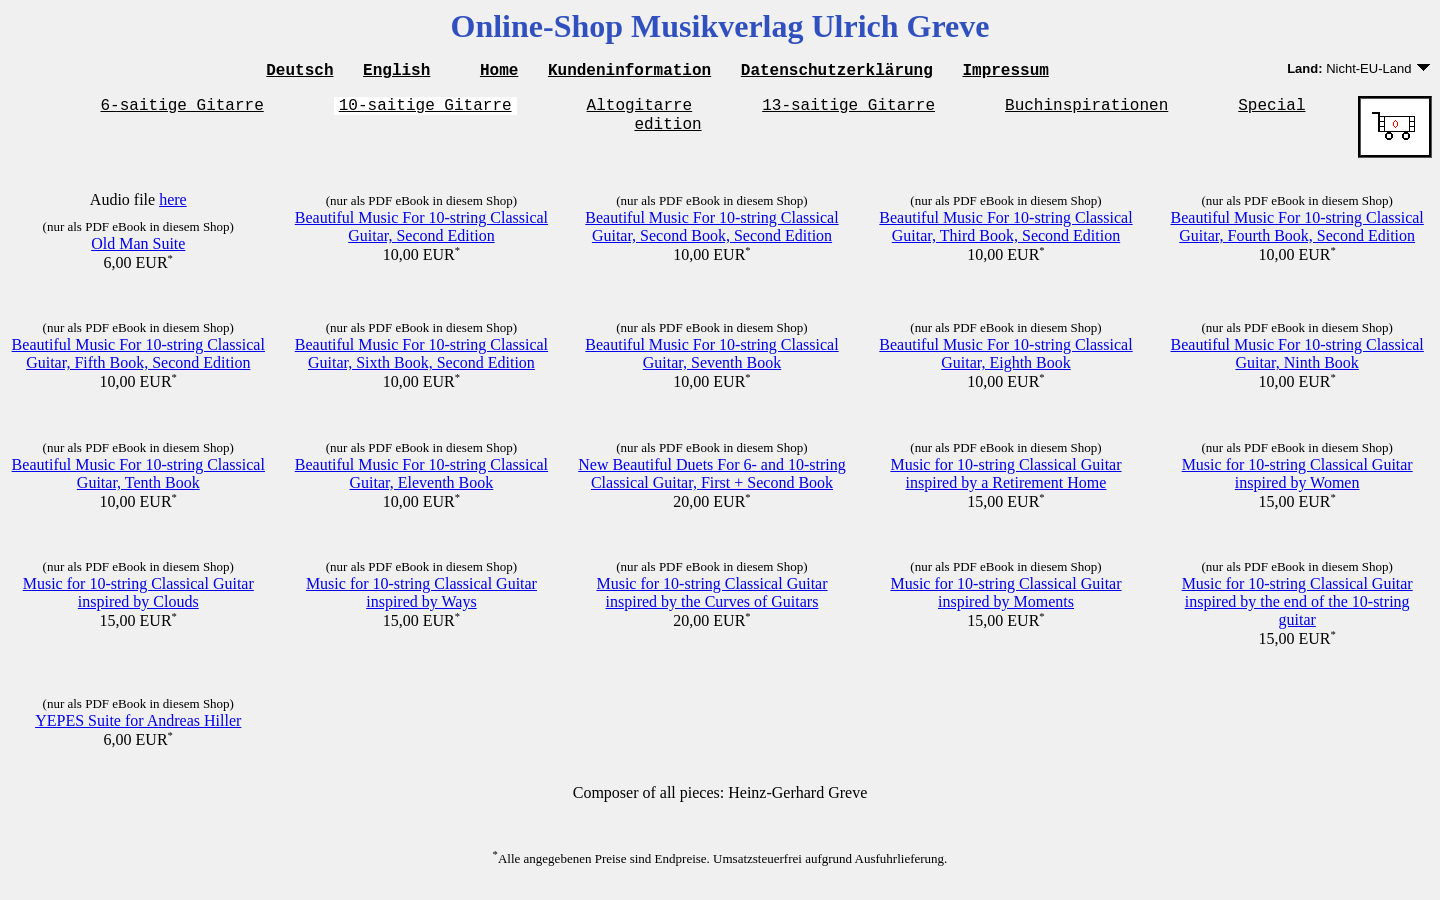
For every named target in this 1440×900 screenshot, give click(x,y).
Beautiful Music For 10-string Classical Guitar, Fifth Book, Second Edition (138, 362)
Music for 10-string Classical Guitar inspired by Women (1297, 482)
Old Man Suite (138, 252)
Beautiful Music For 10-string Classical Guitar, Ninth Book (1297, 362)
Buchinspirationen (1086, 110)
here (173, 208)
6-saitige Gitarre (182, 110)
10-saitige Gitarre (425, 110)
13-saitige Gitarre (848, 110)
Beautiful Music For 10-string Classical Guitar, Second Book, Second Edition (711, 235)
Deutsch (299, 72)
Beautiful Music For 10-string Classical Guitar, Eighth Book (1005, 362)
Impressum (1005, 72)
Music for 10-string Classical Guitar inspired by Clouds (138, 601)
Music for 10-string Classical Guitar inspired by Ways (421, 601)
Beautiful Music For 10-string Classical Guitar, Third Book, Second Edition (1005, 235)
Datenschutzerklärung (837, 72)
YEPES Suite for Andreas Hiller (138, 729)
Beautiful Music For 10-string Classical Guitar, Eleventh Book (421, 482)
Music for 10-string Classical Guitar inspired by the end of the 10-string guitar (1297, 610)
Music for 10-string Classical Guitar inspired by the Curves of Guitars (711, 601)
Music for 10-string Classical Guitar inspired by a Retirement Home (1005, 482)
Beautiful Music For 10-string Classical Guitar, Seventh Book (711, 362)
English (396, 72)
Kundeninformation (629, 72)
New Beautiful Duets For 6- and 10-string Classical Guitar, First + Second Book (712, 482)
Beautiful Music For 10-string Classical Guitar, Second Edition (421, 235)
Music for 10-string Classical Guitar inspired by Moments (1005, 601)
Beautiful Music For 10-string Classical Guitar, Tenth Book (138, 482)
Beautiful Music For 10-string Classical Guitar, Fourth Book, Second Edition (1297, 235)
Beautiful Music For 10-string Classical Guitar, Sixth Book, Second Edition (421, 362)
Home (499, 72)
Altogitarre (640, 110)
